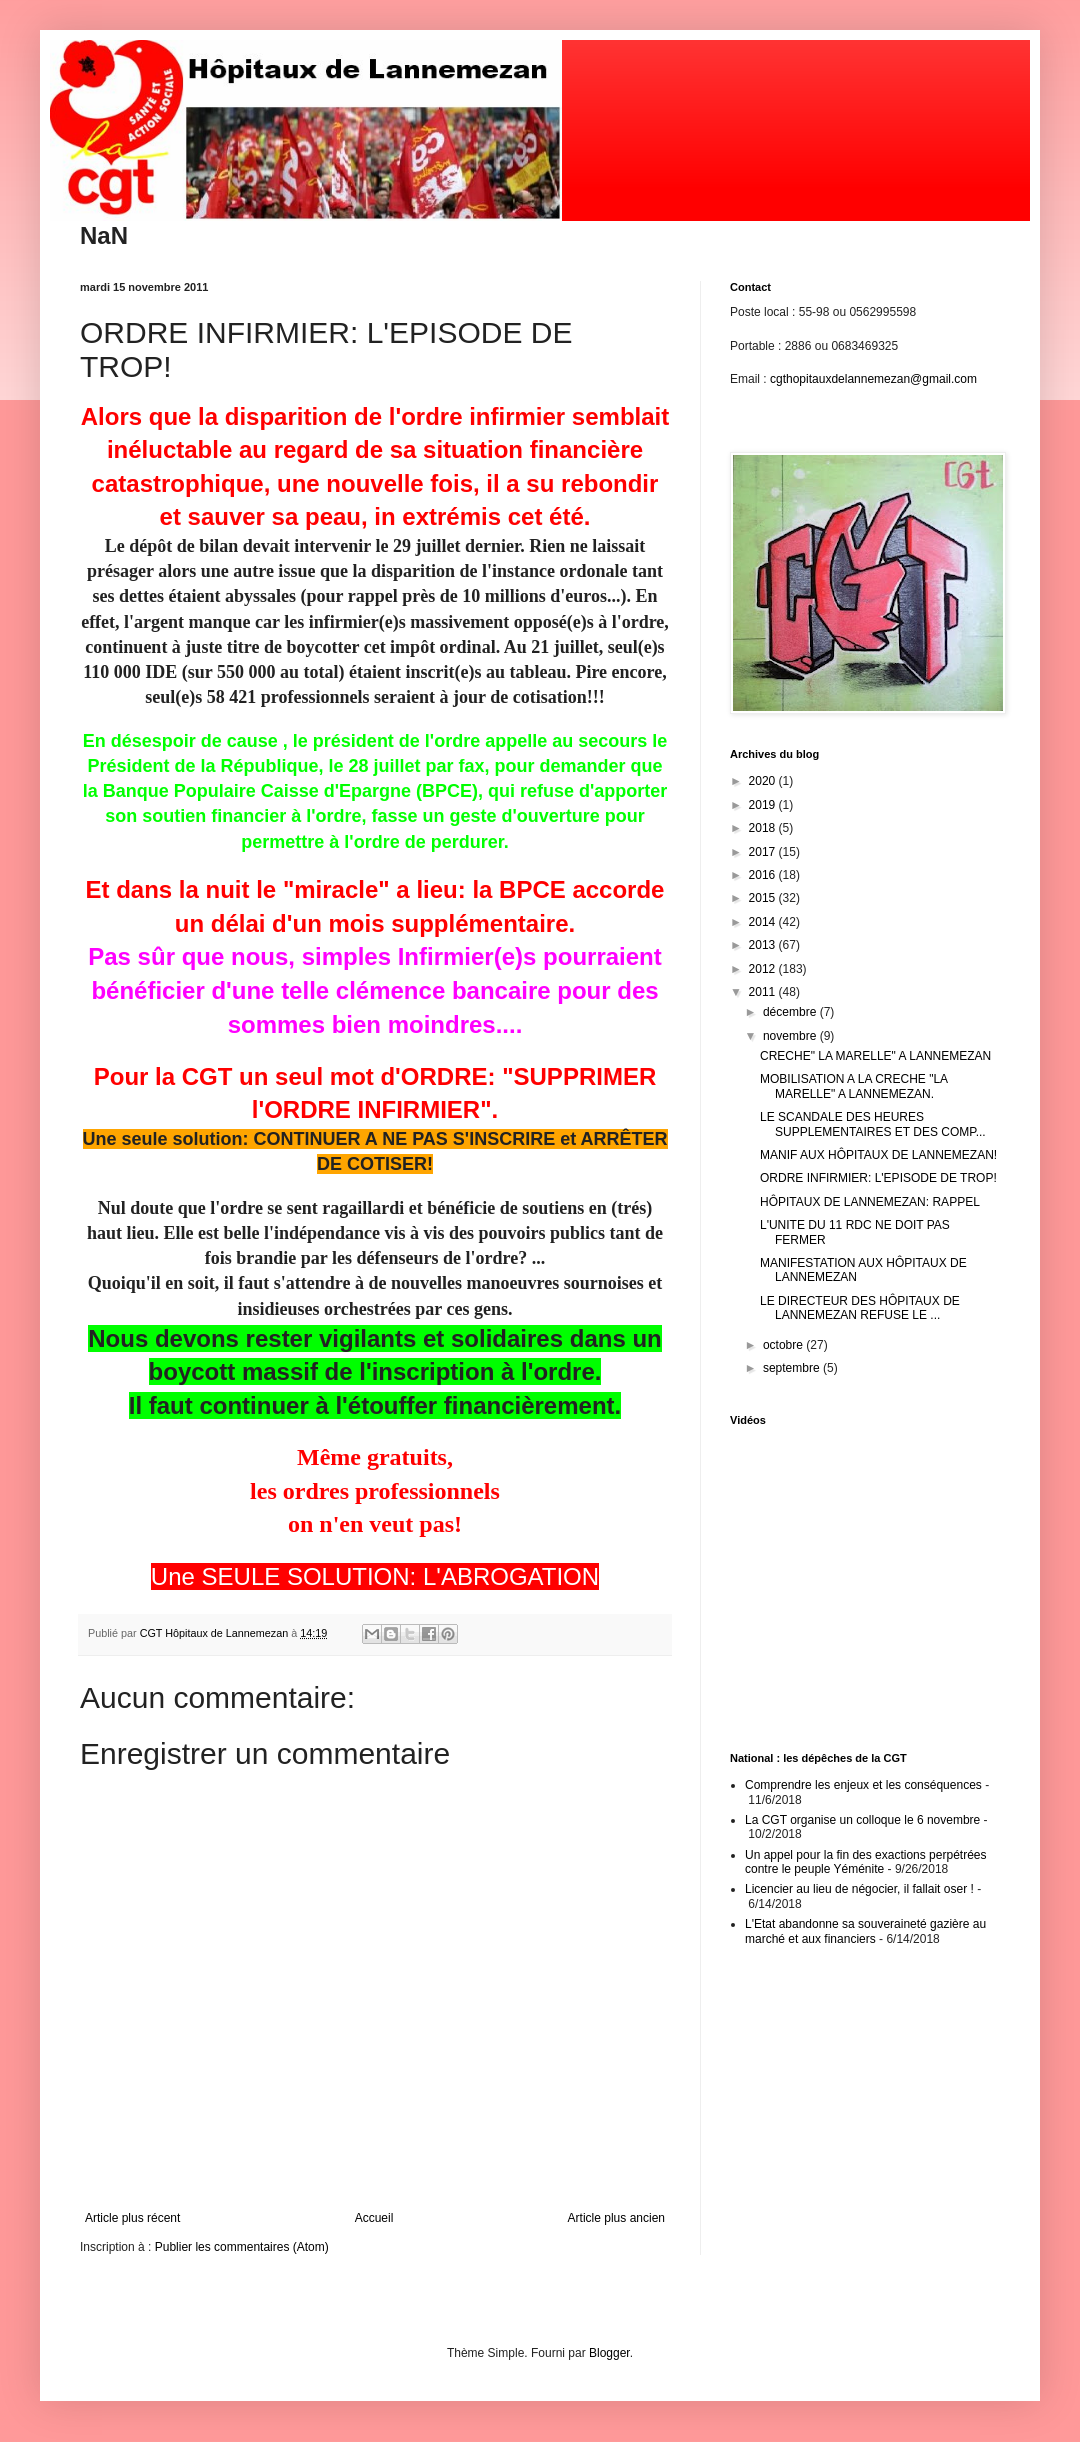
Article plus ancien (616, 2218)
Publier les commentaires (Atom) (242, 2247)
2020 (764, 781)
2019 (764, 805)
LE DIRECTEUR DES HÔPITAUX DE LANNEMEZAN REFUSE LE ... (860, 1308)
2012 (764, 969)
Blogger (609, 2353)
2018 (764, 828)
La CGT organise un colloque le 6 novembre (862, 1820)
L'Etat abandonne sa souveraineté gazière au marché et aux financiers (865, 1931)
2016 (764, 875)
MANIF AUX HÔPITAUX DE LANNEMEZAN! (878, 1155)
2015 (764, 898)
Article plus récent (132, 2218)
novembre (791, 1036)
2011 (764, 992)
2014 (764, 922)
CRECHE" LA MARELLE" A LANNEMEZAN (875, 1056)
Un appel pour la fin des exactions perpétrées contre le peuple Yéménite (865, 1862)
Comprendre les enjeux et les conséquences (863, 1785)
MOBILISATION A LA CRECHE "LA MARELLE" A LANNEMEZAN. (853, 1086)
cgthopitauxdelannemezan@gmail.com (873, 379)
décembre (791, 1012)
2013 (764, 945)
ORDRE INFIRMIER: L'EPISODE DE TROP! (878, 1178)
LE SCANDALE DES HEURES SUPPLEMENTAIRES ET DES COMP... (873, 1124)
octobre (784, 1345)
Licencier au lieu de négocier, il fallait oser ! (859, 1889)
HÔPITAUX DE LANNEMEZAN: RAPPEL (870, 1202)
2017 (764, 852)
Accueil (374, 2218)
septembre (793, 1368)
